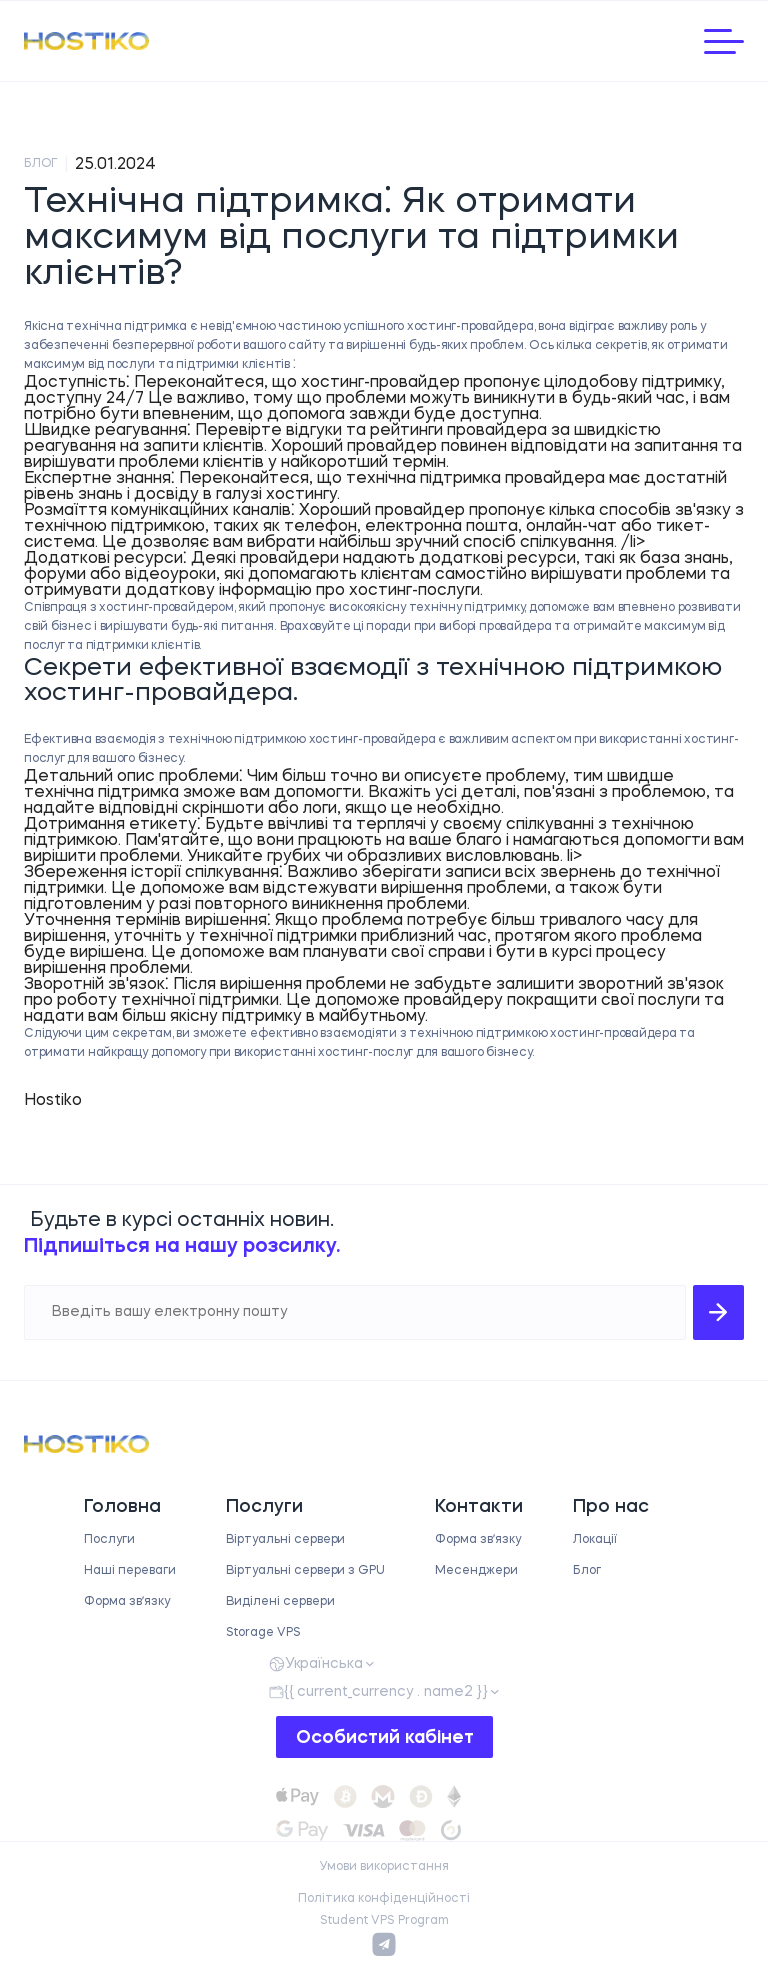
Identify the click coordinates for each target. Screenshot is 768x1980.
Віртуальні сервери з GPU (305, 1571)
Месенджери (476, 1571)
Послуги (109, 1540)
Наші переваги (130, 1571)
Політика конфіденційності (384, 1899)
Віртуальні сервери (285, 1540)
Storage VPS (263, 1633)
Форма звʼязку (127, 1602)
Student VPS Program (384, 1921)
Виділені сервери (280, 1602)
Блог (587, 1571)
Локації (595, 1540)
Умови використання (384, 1867)
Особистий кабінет (385, 1738)
